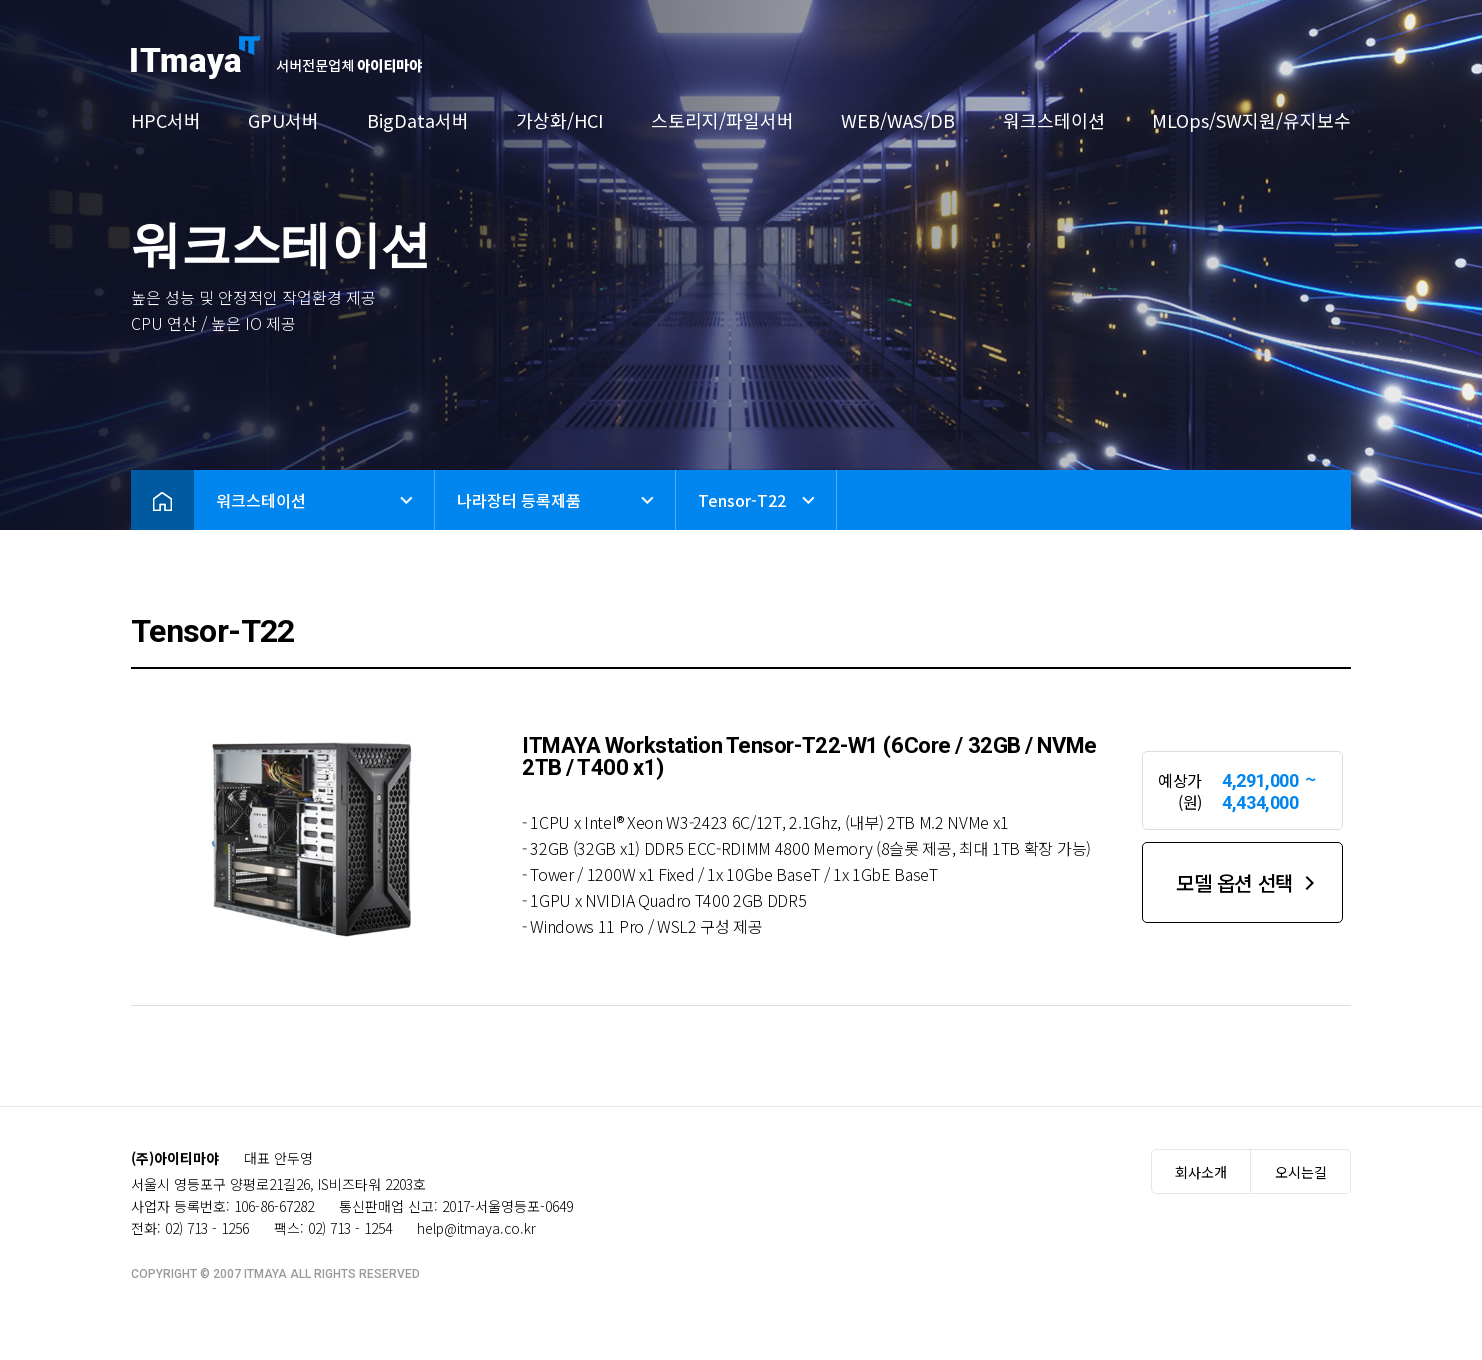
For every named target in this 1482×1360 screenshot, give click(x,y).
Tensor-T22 (742, 500)
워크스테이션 (1054, 120)
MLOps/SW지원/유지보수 (1251, 120)
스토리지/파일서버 (722, 120)
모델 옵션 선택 (1234, 882)
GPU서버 (283, 120)
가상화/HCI (559, 120)
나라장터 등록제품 (519, 500)
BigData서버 (418, 120)
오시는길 (1301, 1172)
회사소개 (1201, 1172)
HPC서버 (166, 120)
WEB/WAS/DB (898, 120)
